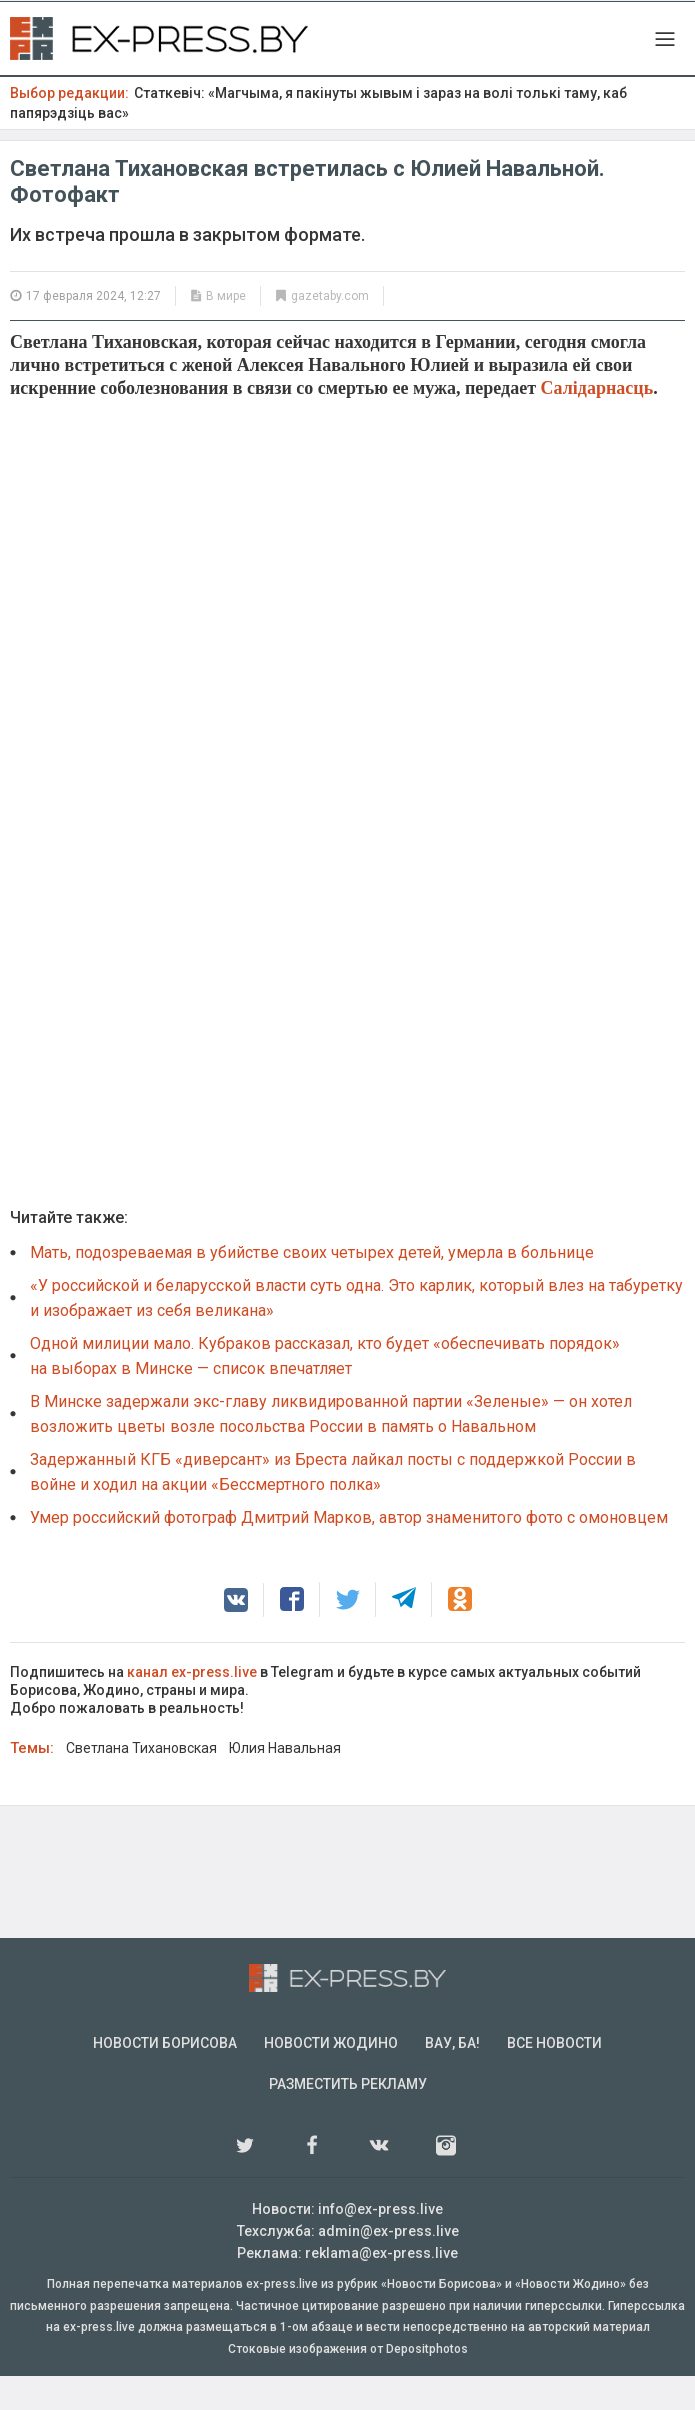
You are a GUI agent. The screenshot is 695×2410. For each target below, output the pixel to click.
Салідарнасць (597, 388)
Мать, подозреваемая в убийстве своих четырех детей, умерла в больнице (312, 1286)
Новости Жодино (331, 2077)
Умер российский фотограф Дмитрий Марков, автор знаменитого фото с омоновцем (349, 1551)
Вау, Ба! (452, 2077)
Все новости (554, 2077)
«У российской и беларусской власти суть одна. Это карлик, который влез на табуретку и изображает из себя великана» (356, 1332)
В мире (226, 296)
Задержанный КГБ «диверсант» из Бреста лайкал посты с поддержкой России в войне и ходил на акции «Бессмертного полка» (333, 1506)
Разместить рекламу (348, 2118)
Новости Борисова (165, 2077)
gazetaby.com (330, 296)
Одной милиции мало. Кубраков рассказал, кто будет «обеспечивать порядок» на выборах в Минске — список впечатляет (325, 1390)
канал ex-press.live (192, 1706)
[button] (236, 1634)
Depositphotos (427, 2383)
